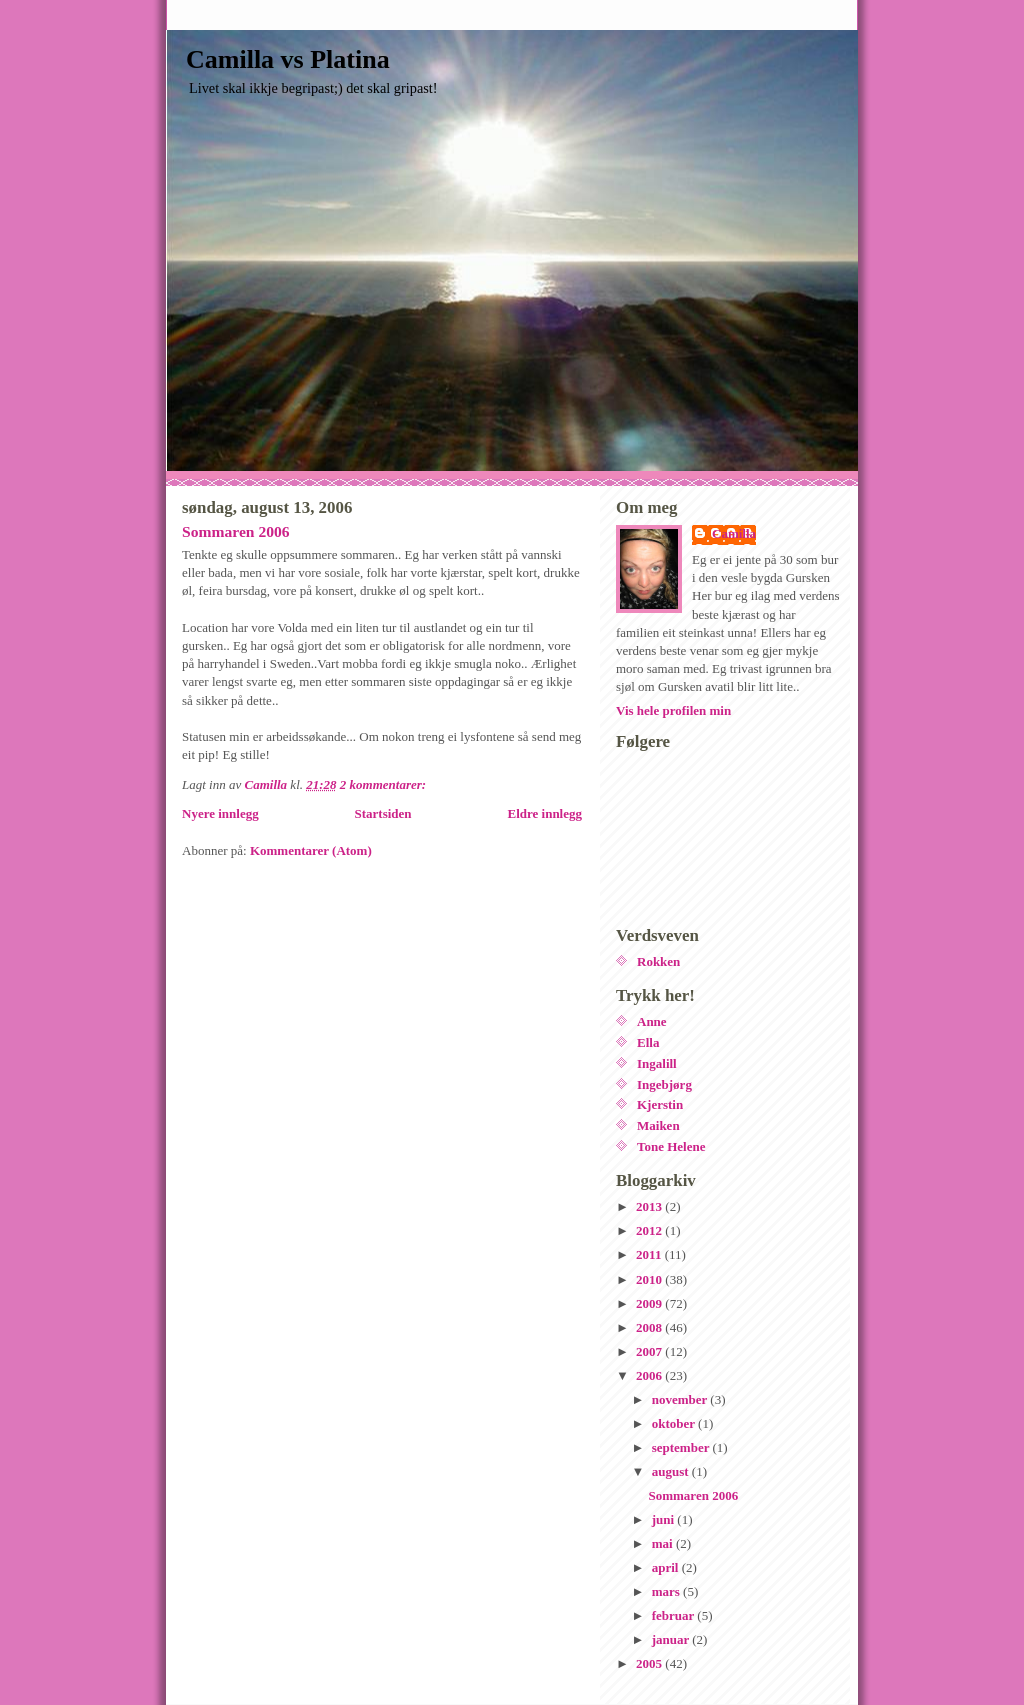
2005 (650, 1663)
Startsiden (383, 813)
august (672, 1471)
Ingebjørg (664, 1084)
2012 (650, 1230)
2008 (650, 1327)
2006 (650, 1375)
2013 (650, 1206)
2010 (650, 1279)
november (681, 1399)
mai (664, 1543)
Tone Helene (671, 1146)
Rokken (658, 961)
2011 (650, 1254)
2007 (650, 1351)
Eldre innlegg (544, 813)
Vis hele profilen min (673, 710)
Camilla (734, 533)
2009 (650, 1303)
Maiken (658, 1125)
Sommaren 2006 (236, 531)
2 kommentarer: (385, 784)
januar (672, 1639)
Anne (652, 1021)
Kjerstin (660, 1104)
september (682, 1447)
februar (675, 1615)
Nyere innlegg (220, 813)
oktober (675, 1423)
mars (667, 1591)
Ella (648, 1042)
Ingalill (657, 1063)
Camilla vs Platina (288, 59)
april (667, 1567)
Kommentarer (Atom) (311, 850)
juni (665, 1519)
